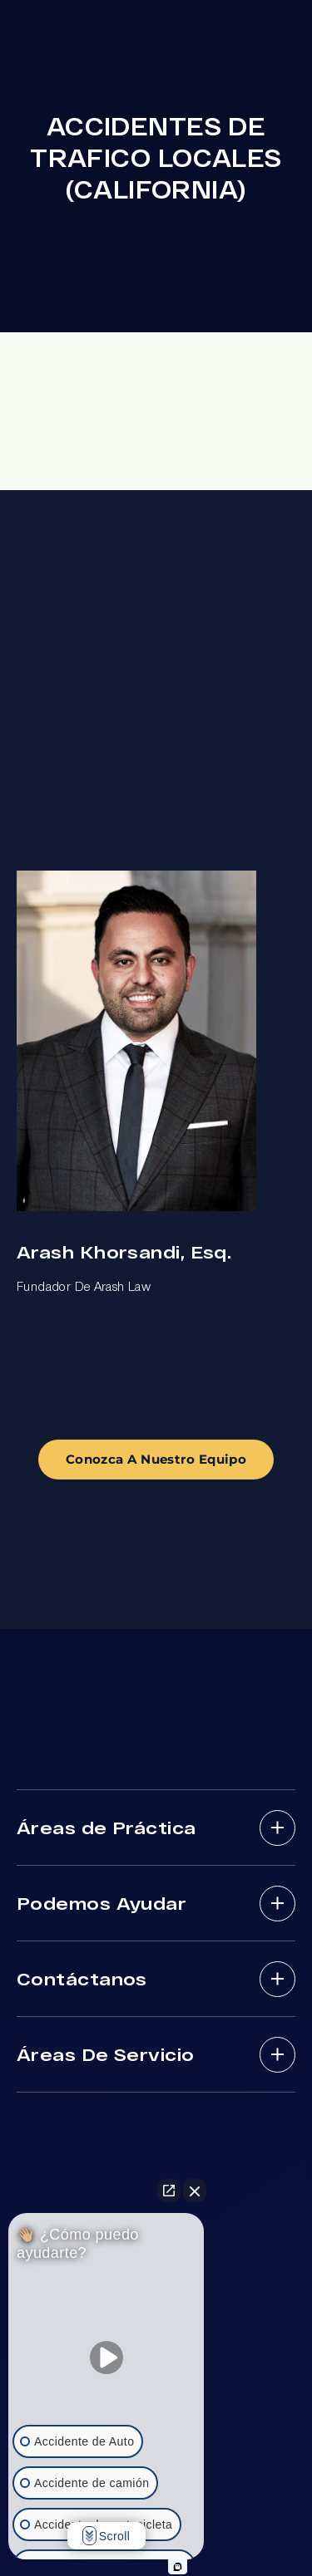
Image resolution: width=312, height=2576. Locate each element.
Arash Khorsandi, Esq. (124, 1251)
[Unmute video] (106, 2357)
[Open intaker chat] (177, 2566)
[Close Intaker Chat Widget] (194, 2190)
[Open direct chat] (169, 2190)
